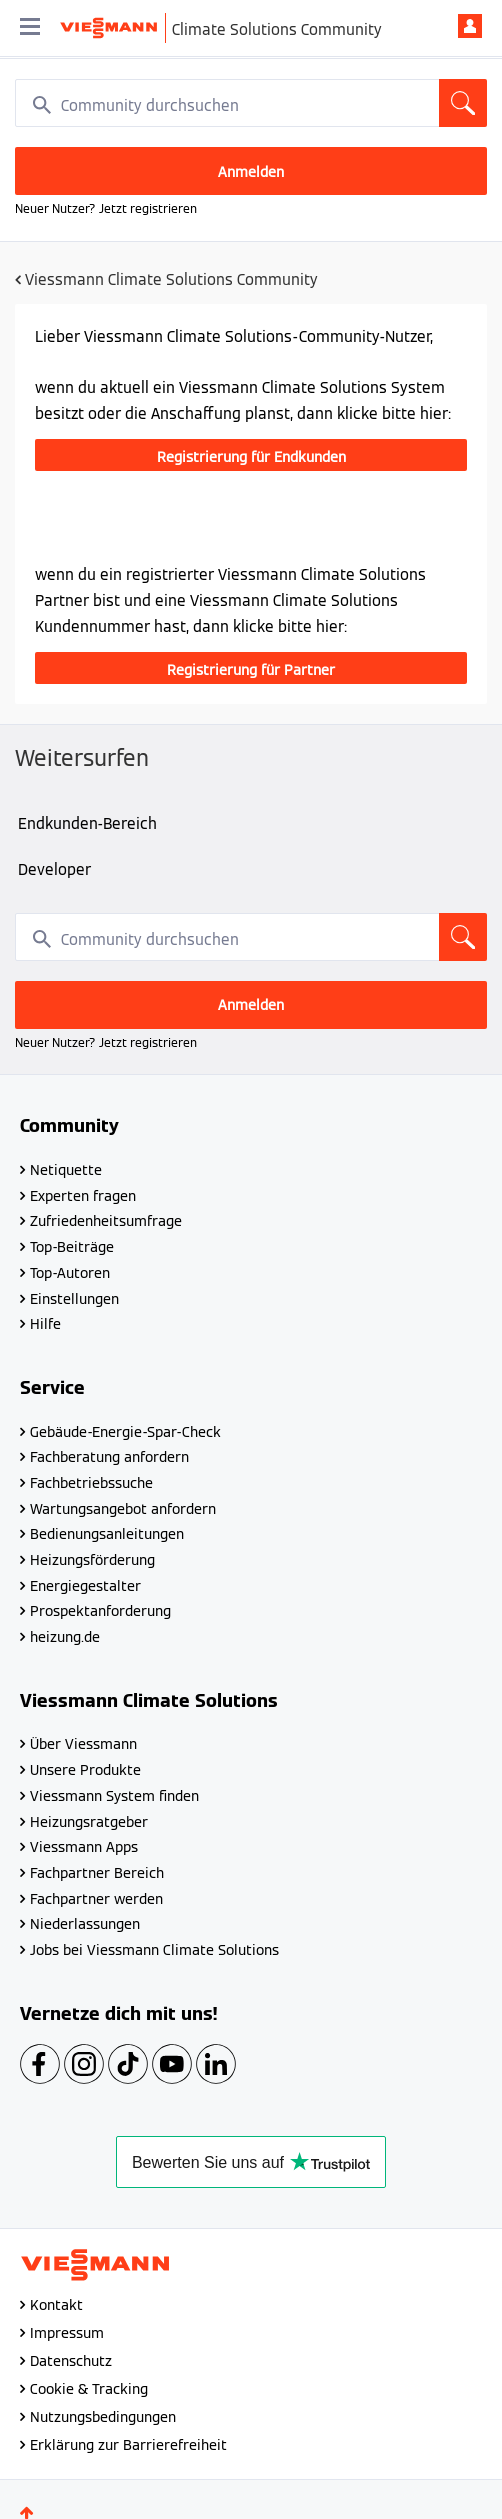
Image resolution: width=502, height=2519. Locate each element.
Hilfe (45, 1324)
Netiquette (66, 1170)
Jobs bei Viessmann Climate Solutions (154, 1950)
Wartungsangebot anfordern (123, 1509)
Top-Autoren (70, 1273)
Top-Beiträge (72, 1247)
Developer (54, 869)
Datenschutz (71, 2361)
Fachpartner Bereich (97, 1873)
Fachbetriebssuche (91, 1483)
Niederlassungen (85, 1924)
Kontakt (56, 2305)
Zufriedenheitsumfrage (106, 1221)
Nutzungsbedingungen (103, 2417)
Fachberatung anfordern (109, 1457)
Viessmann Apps (84, 1847)
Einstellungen (74, 1299)
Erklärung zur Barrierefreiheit (128, 2445)
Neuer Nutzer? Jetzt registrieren (106, 208)
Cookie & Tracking (89, 2389)
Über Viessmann (83, 1744)
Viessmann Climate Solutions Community (171, 279)
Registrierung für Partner (251, 670)
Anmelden (470, 26)
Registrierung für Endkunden (251, 457)
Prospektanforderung (100, 1611)
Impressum (67, 2333)
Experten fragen (83, 1196)
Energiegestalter (85, 1586)
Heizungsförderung (92, 1560)
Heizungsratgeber (89, 1822)
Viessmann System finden (114, 1796)
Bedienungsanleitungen (107, 1534)
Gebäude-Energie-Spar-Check (125, 1432)
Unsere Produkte (85, 1770)
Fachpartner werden (96, 1899)
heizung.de (65, 1637)
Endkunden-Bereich (87, 823)
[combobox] (251, 103)
